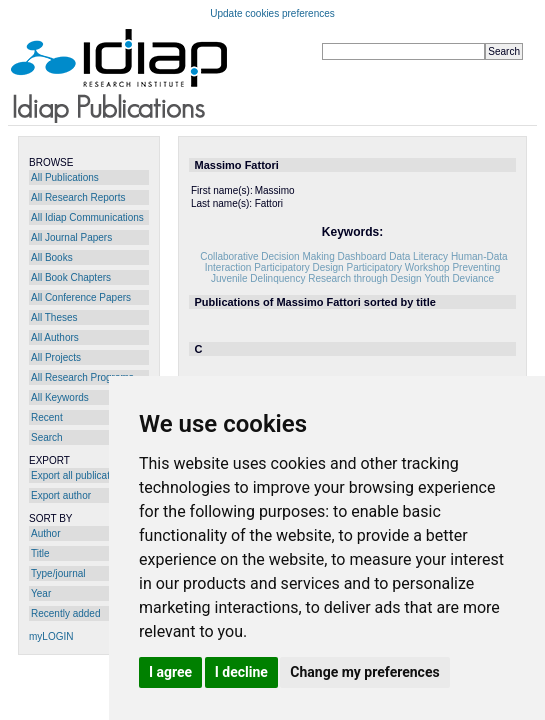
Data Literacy (418, 256)
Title (40, 553)
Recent (47, 417)
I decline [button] (241, 672)
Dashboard (361, 256)
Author (45, 533)
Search (47, 437)
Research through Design (364, 278)
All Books (52, 257)
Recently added (66, 613)
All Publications (65, 177)
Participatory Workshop (397, 267)
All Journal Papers (71, 237)
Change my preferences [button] (364, 672)
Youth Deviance (459, 278)
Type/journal (58, 573)
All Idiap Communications (87, 217)
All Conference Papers (81, 297)
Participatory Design (298, 267)
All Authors (55, 337)
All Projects (56, 357)
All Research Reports (78, 197)
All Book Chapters (71, 277)
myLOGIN (51, 636)
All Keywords (60, 397)
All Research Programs (82, 377)
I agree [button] (170, 672)
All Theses (54, 317)
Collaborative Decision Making (267, 256)
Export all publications (79, 475)
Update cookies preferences (272, 13)
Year (41, 593)
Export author (61, 495)
